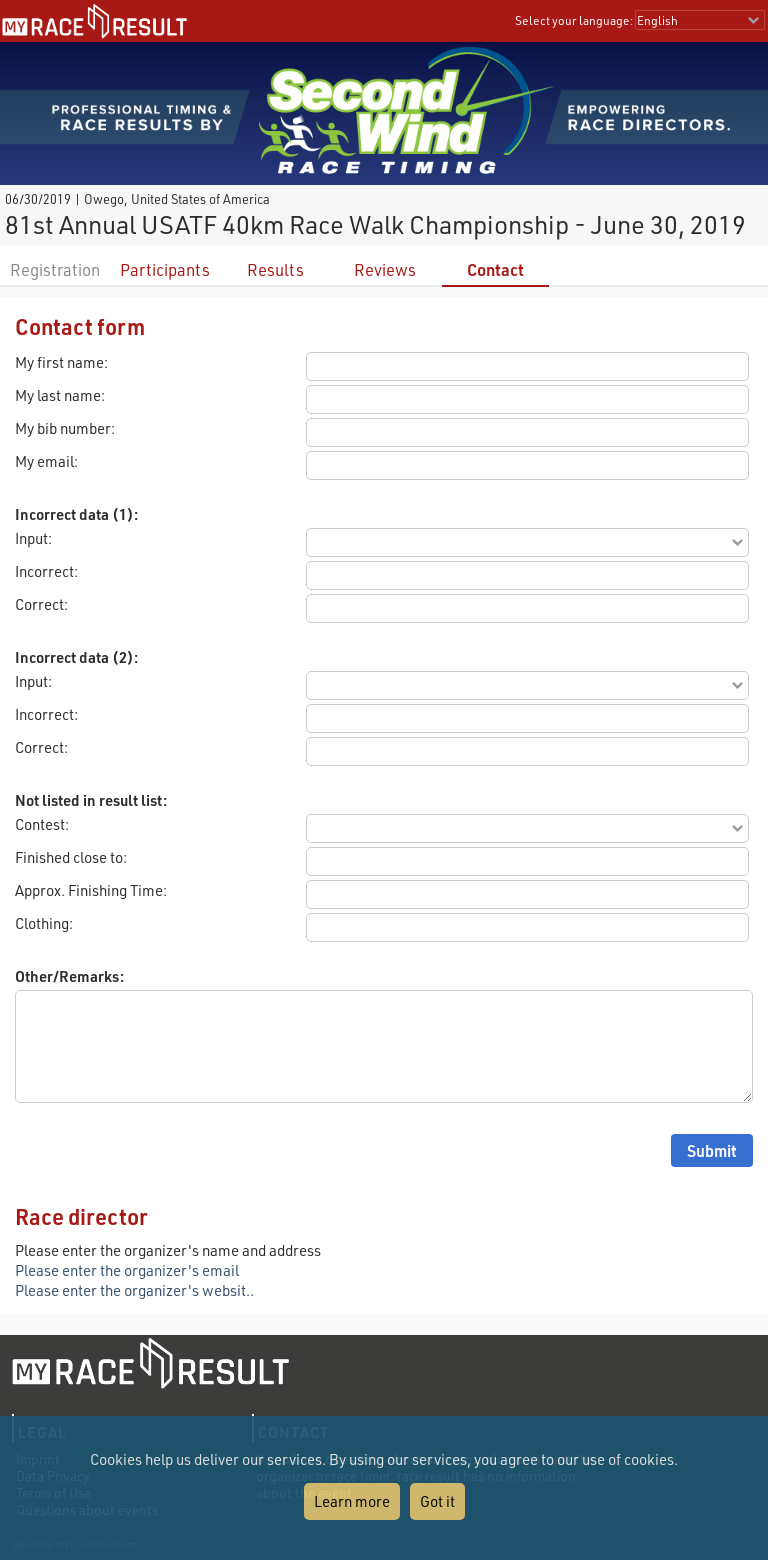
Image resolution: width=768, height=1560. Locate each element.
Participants (165, 269)
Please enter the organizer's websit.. (134, 1290)
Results (275, 269)
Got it (437, 1501)
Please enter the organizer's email (127, 1270)
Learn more (352, 1501)
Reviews (385, 269)
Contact (495, 269)
